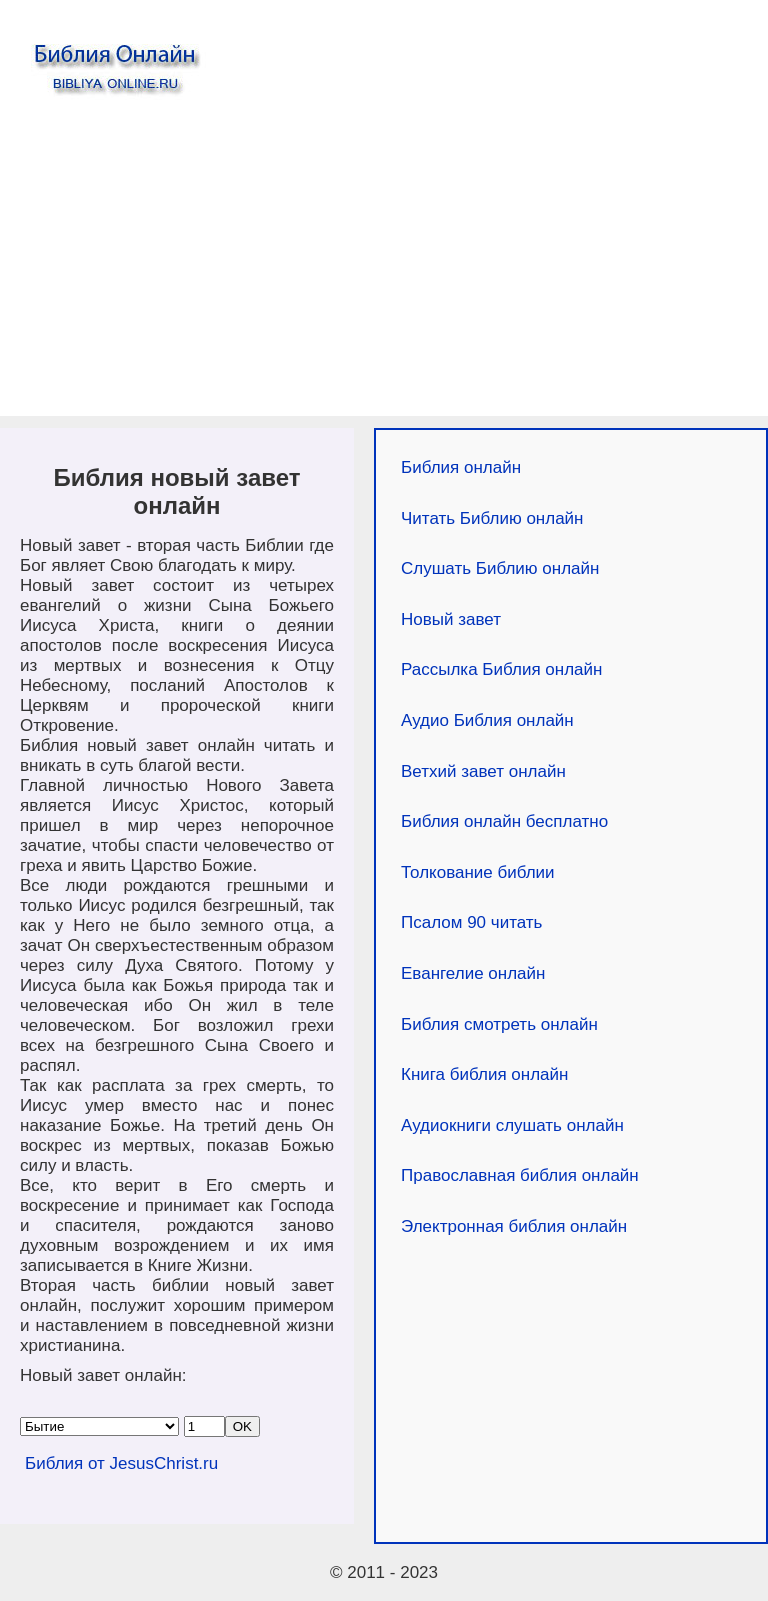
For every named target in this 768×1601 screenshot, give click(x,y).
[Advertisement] (384, 266)
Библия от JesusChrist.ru (121, 1463)
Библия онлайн (461, 467)
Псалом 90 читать (471, 922)
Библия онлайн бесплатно (504, 821)
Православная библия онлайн (520, 1175)
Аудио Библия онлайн (487, 720)
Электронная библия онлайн (514, 1226)
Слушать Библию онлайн (500, 568)
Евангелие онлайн (473, 973)
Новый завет (451, 619)
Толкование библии (478, 872)
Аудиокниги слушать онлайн (512, 1125)
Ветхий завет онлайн (483, 771)
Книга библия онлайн (484, 1074)
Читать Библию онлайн (492, 518)
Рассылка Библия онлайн (501, 669)
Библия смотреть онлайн (499, 1024)
